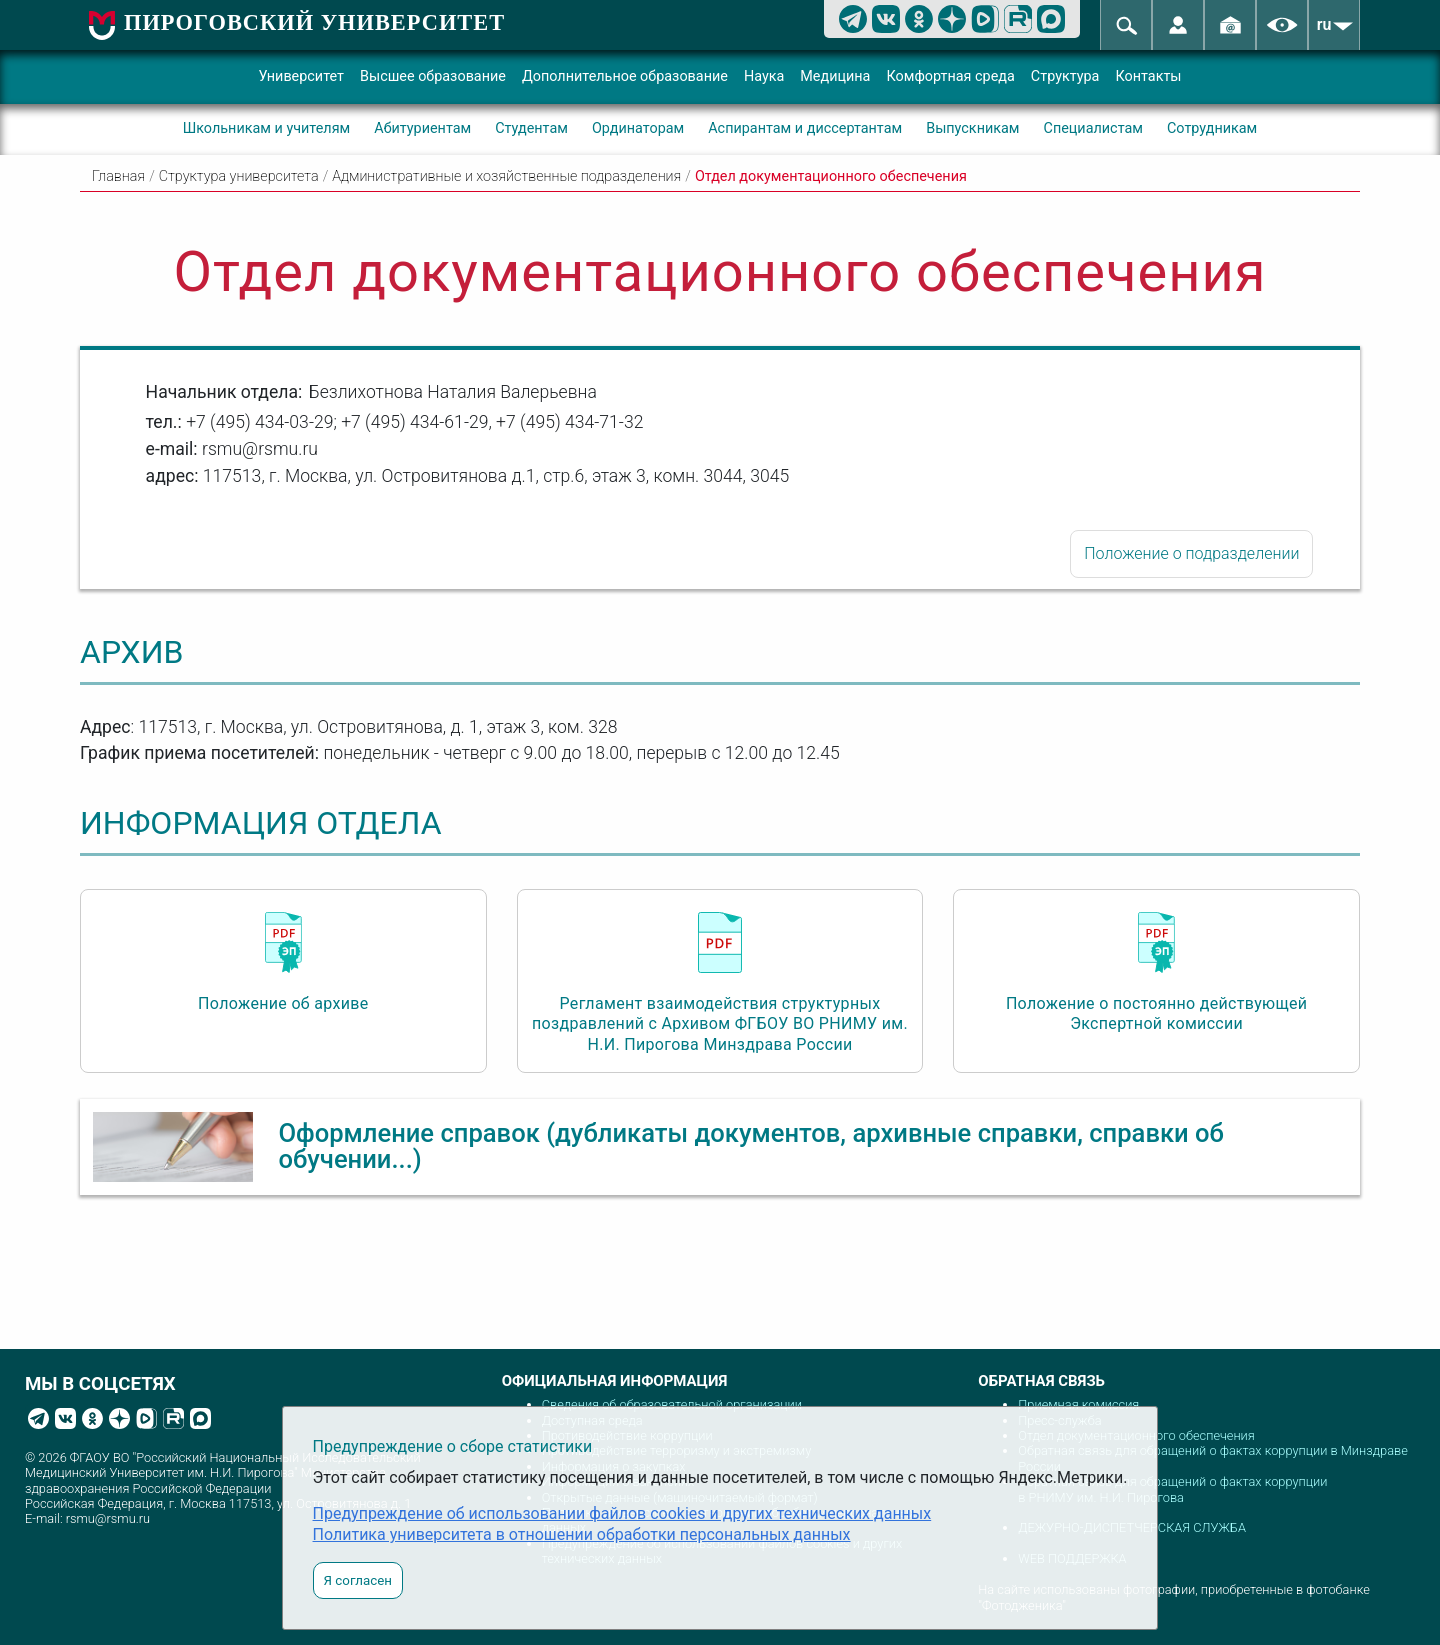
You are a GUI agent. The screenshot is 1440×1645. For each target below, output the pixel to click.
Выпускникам (972, 128)
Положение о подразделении (1191, 553)
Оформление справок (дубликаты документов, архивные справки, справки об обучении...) (751, 1146)
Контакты (1148, 76)
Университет (301, 76)
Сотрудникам (1212, 128)
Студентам (531, 128)
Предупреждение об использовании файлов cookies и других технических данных (622, 1513)
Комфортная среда (950, 76)
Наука (764, 76)
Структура (1065, 76)
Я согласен (358, 1580)
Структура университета (239, 176)
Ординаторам (638, 128)
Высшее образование (433, 76)
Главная (118, 176)
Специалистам (1093, 128)
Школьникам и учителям (267, 128)
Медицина (835, 76)
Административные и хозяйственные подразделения (506, 176)
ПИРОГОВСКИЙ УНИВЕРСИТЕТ (314, 22)
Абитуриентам (422, 128)
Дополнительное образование (625, 76)
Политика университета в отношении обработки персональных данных (582, 1534)
